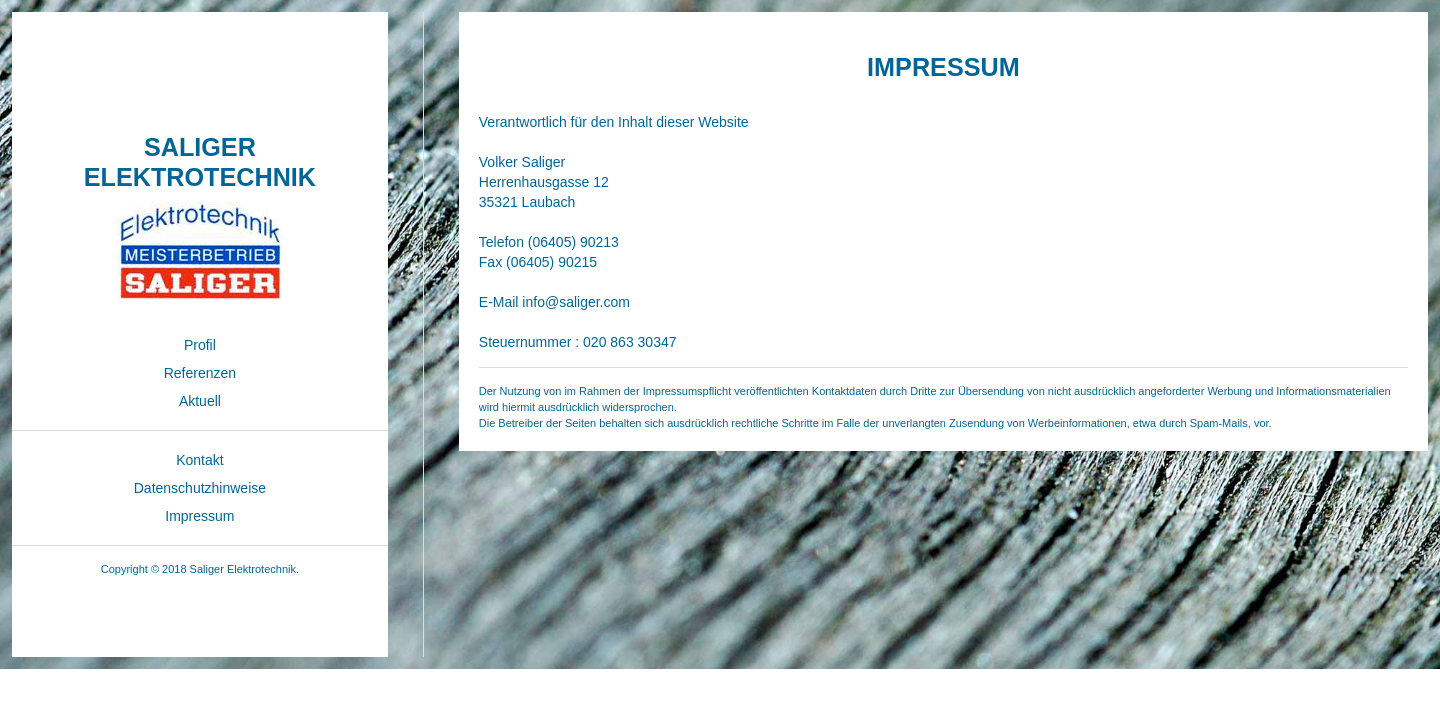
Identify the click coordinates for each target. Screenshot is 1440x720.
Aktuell (200, 401)
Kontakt (199, 460)
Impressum (199, 516)
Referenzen (200, 373)
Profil (200, 345)
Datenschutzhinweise (200, 488)
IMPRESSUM (943, 67)
